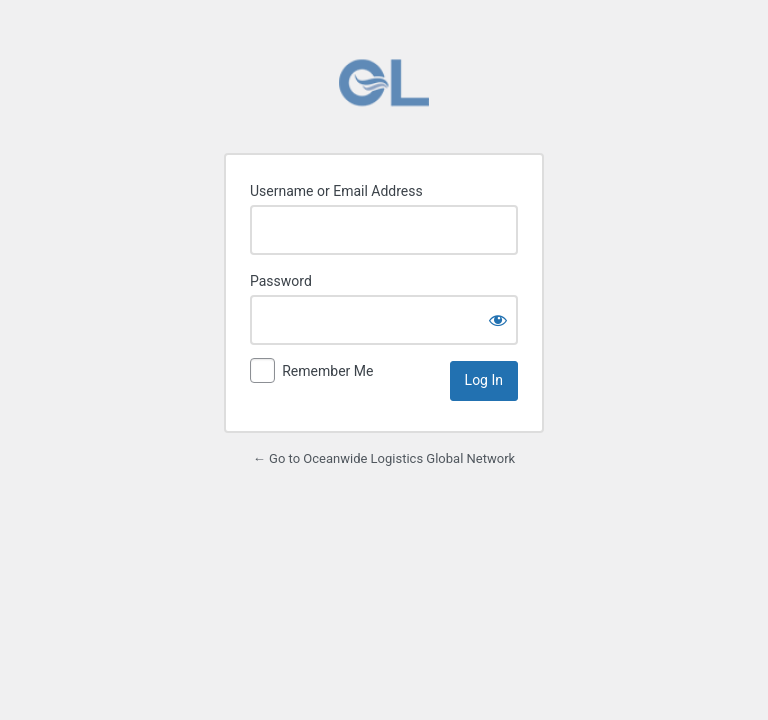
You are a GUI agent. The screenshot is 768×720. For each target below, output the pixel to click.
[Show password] (498, 320)
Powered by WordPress (384, 83)
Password (281, 281)
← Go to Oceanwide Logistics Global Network (384, 458)
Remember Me (327, 371)
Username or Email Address (336, 191)
